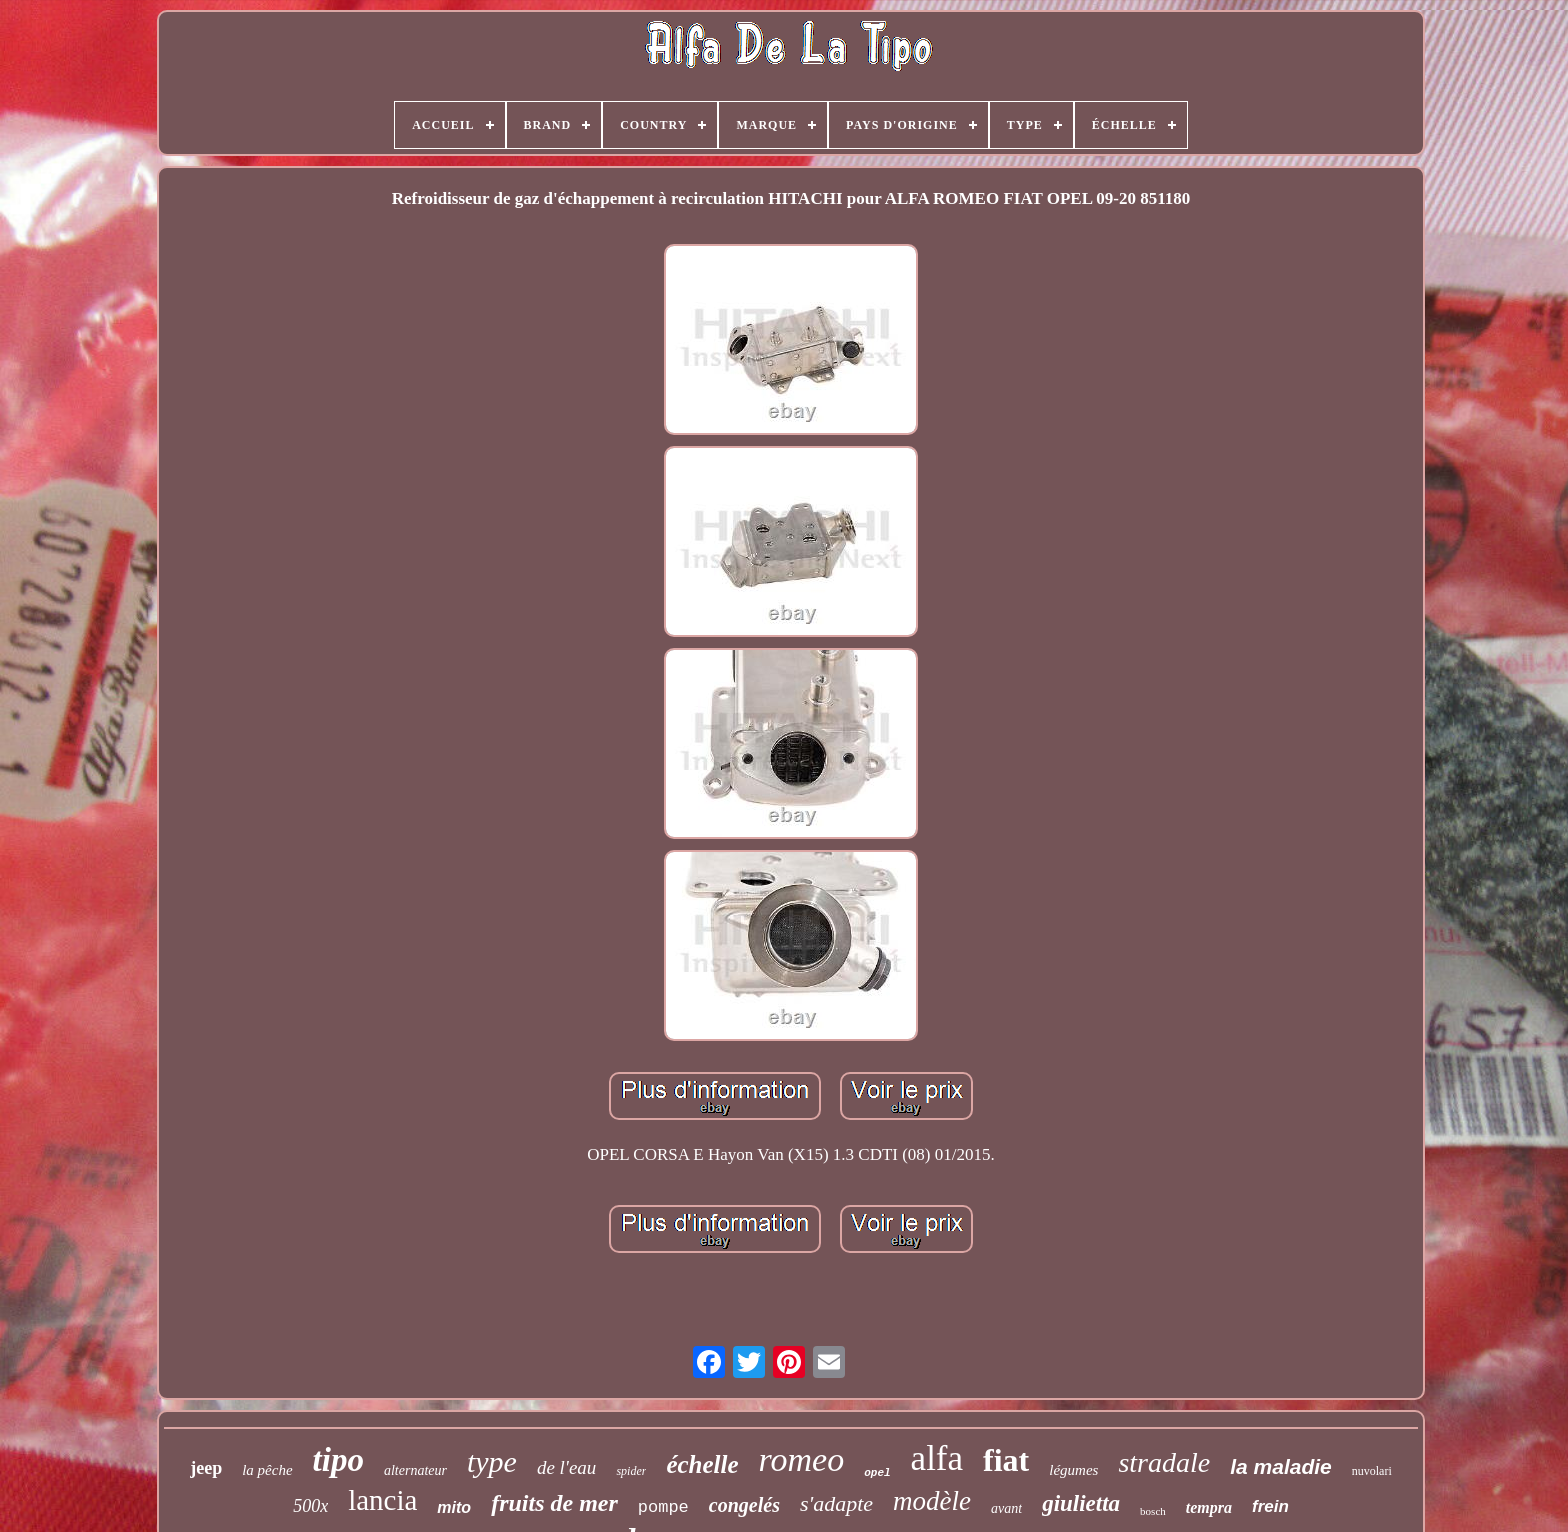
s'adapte (836, 1503)
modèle (932, 1501)
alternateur (415, 1470)
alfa (937, 1458)
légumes (1073, 1470)
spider (631, 1471)
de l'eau (566, 1467)
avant (1006, 1508)
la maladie (1281, 1466)
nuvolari (1372, 1471)
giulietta (1081, 1503)
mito (454, 1507)
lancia (382, 1500)
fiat (1006, 1460)
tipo (338, 1460)
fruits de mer (554, 1503)
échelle (702, 1464)
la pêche (267, 1470)
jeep (206, 1468)
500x (310, 1506)
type (492, 1461)
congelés (744, 1505)
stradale (1164, 1462)
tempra (1209, 1507)
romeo (802, 1459)
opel (877, 1473)
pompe (663, 1507)
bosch (1153, 1511)
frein (1270, 1506)
